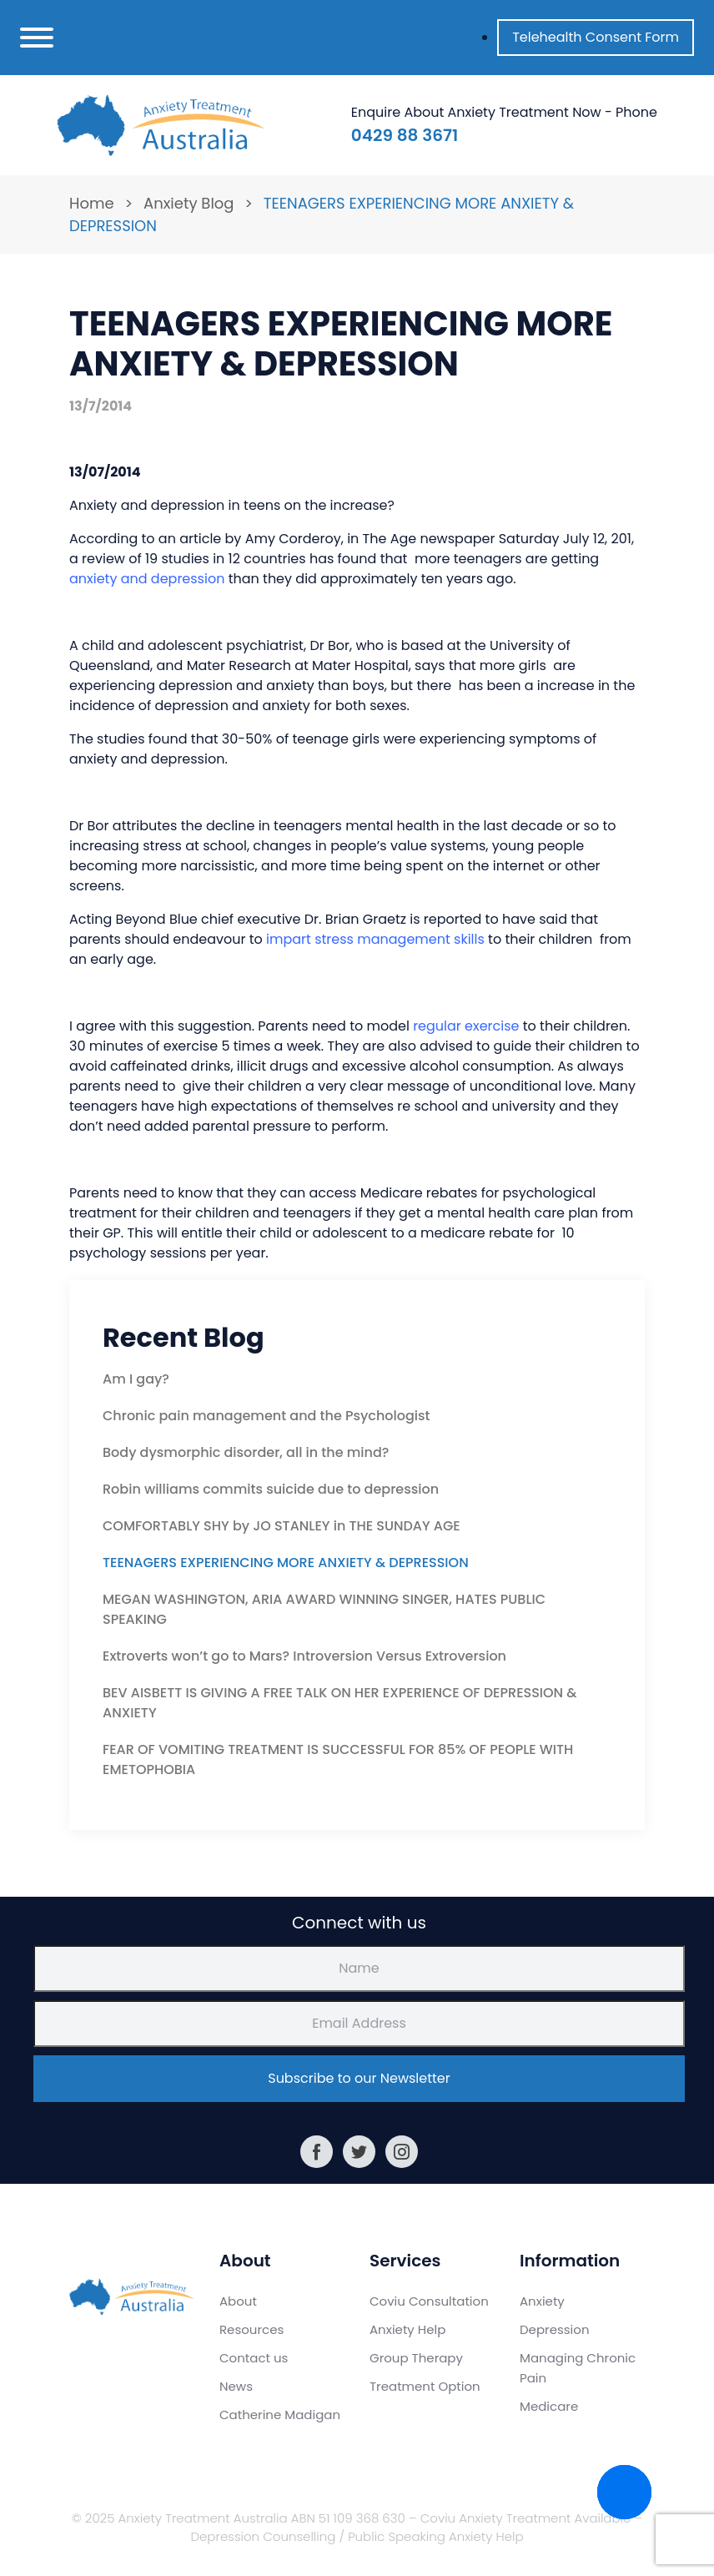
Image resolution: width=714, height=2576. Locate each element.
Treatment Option (425, 2386)
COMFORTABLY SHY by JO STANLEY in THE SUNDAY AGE (281, 1525)
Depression (555, 2329)
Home (91, 203)
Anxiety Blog (188, 203)
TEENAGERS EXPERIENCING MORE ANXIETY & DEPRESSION (286, 1562)
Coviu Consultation (429, 2301)
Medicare (549, 2406)
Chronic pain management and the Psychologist (266, 1415)
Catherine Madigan (279, 2414)
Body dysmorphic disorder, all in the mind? (246, 1452)
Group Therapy (416, 2358)
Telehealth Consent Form (595, 37)
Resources (251, 2329)
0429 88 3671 (404, 135)
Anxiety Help (407, 2329)
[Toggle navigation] (37, 37)
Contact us (253, 2358)
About (238, 2301)
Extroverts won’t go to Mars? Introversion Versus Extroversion (304, 1656)
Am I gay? (136, 1379)
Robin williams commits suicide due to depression (271, 1489)
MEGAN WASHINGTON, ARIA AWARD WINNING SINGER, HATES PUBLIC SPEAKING (324, 1609)
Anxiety (542, 2301)
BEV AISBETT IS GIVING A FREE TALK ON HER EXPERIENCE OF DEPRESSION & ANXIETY (339, 1702)
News (236, 2386)
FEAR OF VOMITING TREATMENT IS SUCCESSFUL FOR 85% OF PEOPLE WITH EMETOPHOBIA (338, 1759)
